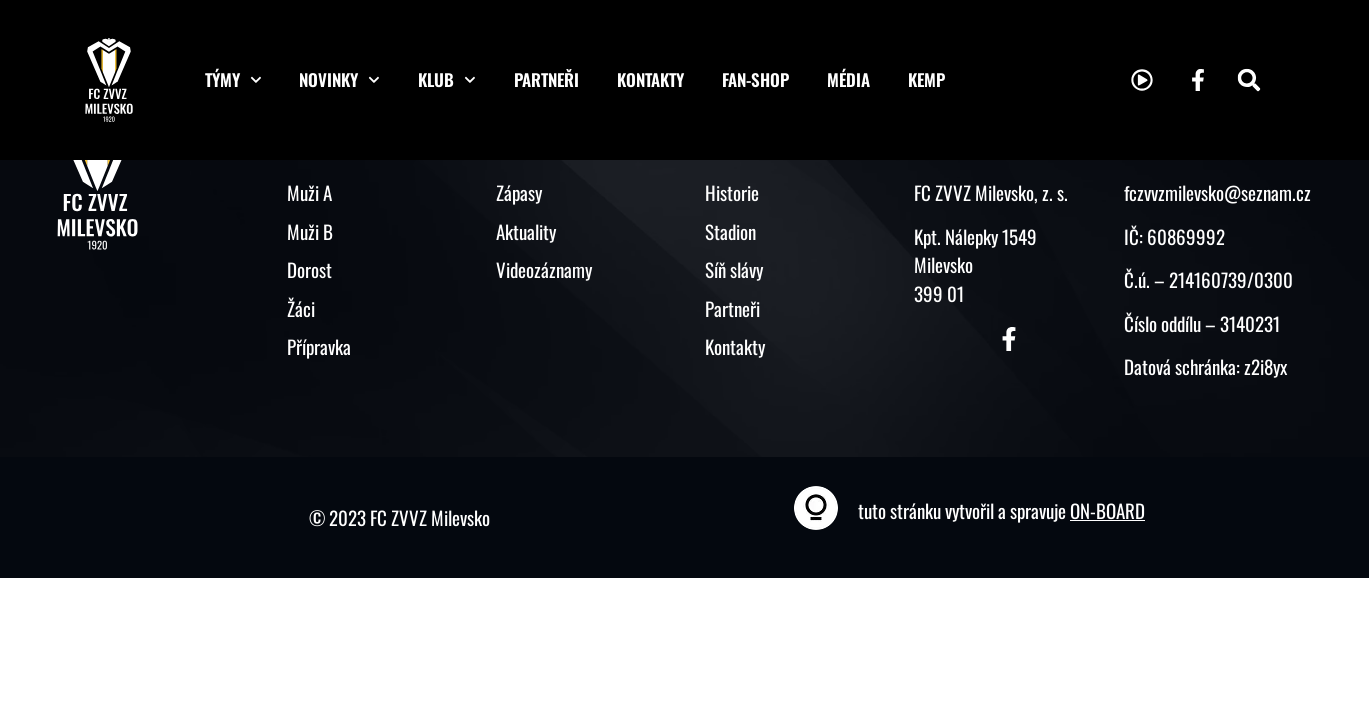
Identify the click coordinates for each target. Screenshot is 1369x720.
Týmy (233, 80)
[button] (1249, 80)
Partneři (546, 79)
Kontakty (650, 79)
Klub (447, 80)
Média (848, 79)
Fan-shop (755, 79)
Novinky (339, 80)
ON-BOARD (1107, 510)
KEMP (926, 79)
